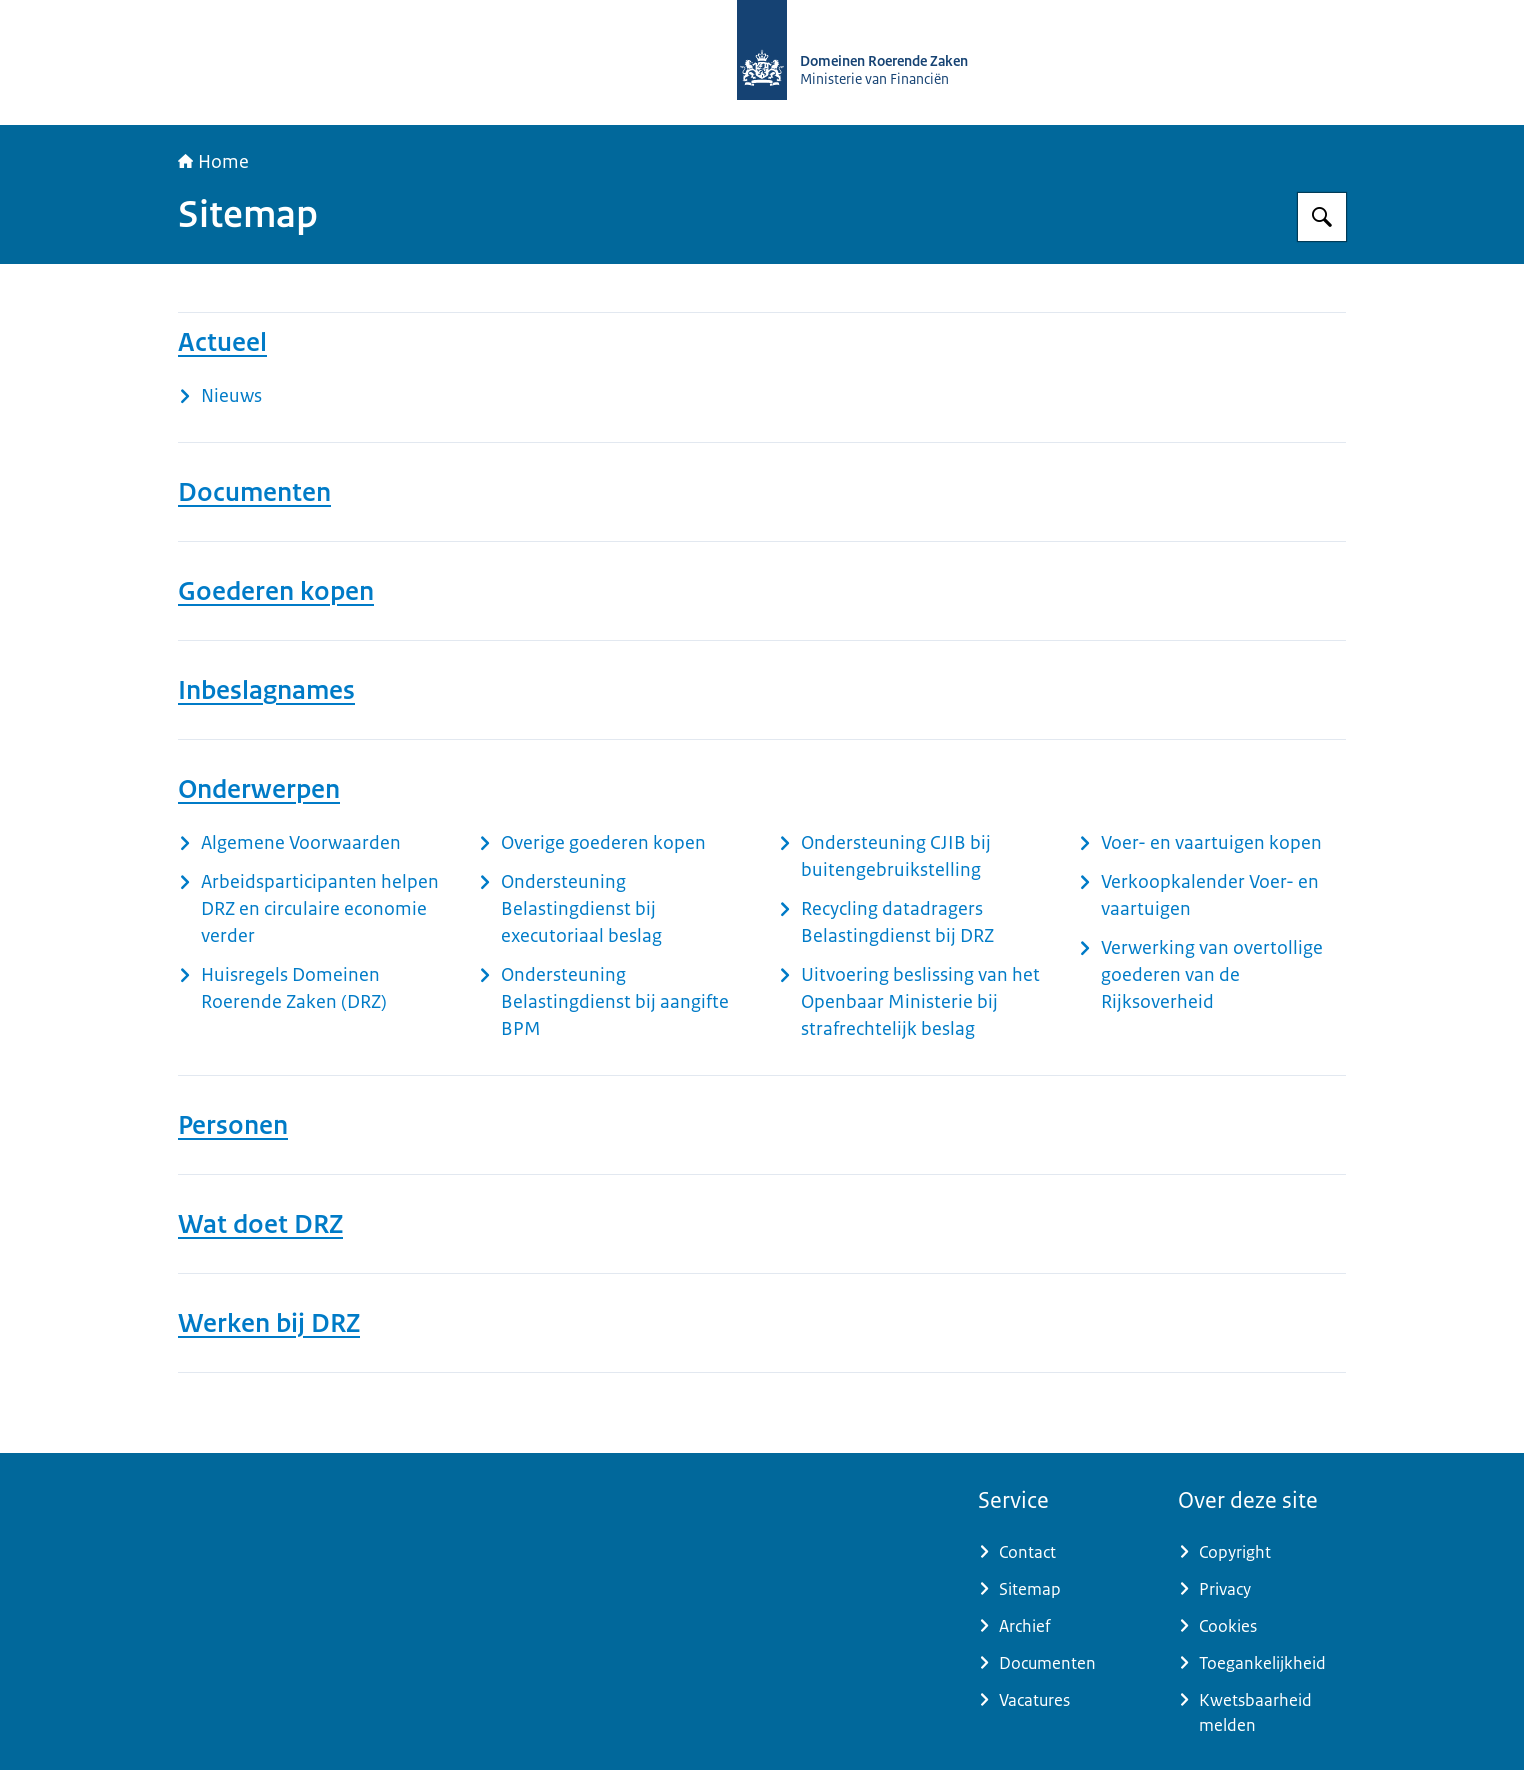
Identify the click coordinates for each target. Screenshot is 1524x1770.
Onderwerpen (259, 789)
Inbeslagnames (266, 690)
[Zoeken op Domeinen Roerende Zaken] (1322, 217)
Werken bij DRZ (269, 1323)
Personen (233, 1125)
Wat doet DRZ (260, 1224)
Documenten (254, 492)
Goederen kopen (276, 591)
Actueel (222, 342)
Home (213, 162)
